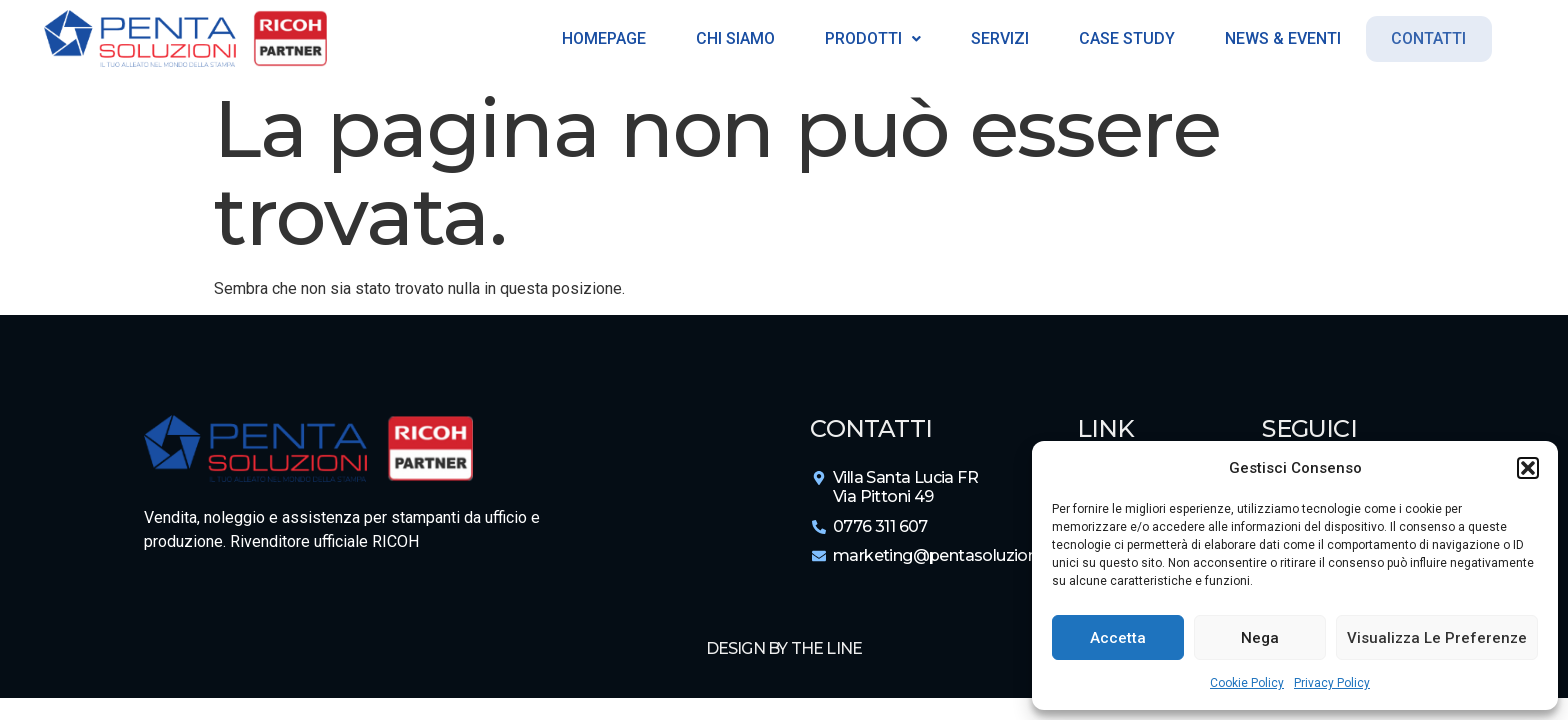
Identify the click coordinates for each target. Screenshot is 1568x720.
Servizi (995, 38)
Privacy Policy (1332, 683)
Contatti (1428, 38)
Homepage (599, 38)
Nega (1260, 638)
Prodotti (868, 38)
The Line (827, 648)
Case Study (1122, 38)
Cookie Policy (1247, 683)
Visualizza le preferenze (1437, 638)
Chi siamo (730, 38)
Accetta (1118, 638)
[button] (1528, 468)
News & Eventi (1278, 38)
